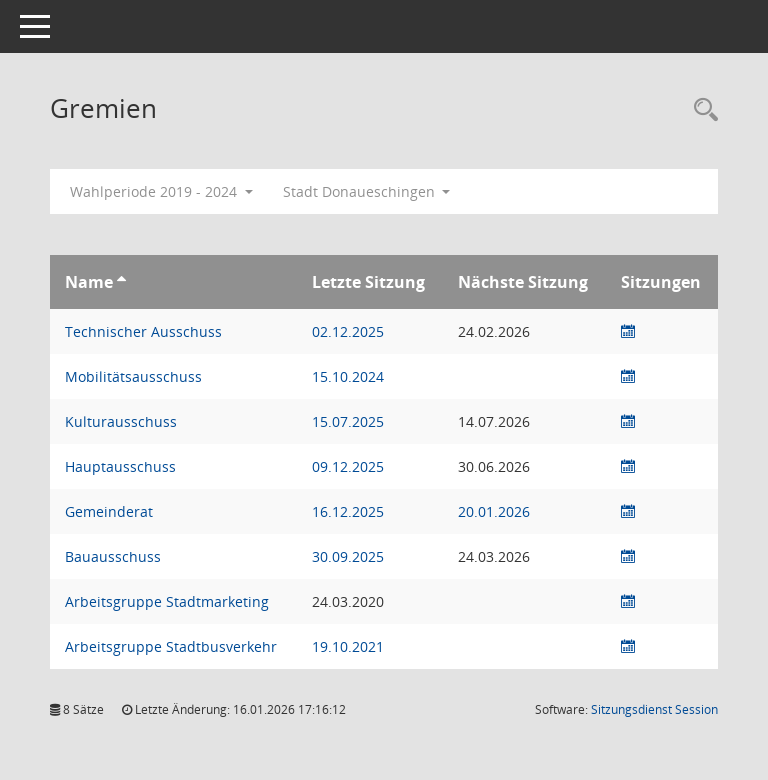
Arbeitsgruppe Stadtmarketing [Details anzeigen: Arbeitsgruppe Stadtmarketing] (167, 601)
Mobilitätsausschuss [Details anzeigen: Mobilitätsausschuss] (133, 376)
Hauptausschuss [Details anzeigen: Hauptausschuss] (120, 466)
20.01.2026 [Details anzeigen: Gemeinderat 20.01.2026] (494, 511)
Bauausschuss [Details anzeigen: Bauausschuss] (113, 556)
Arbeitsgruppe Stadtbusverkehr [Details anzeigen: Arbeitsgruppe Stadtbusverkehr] (171, 646)
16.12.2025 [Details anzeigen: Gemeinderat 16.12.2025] (348, 511)
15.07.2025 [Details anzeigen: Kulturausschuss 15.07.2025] (348, 421)
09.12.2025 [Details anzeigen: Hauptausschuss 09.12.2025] (348, 466)
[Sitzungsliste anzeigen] (628, 331)
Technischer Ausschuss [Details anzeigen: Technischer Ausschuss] (143, 331)
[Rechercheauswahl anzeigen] (701, 110)
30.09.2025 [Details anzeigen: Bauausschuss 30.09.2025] (348, 556)
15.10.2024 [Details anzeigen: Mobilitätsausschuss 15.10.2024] (348, 376)
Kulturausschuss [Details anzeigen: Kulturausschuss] (121, 421)
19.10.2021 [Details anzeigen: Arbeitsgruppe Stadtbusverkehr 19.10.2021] (348, 646)
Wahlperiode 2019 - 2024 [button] (161, 191)
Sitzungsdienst (654, 709)
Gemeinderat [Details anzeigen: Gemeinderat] (109, 511)
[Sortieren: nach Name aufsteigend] (121, 282)
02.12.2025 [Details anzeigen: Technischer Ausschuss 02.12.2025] (348, 331)
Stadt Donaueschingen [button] (367, 191)
